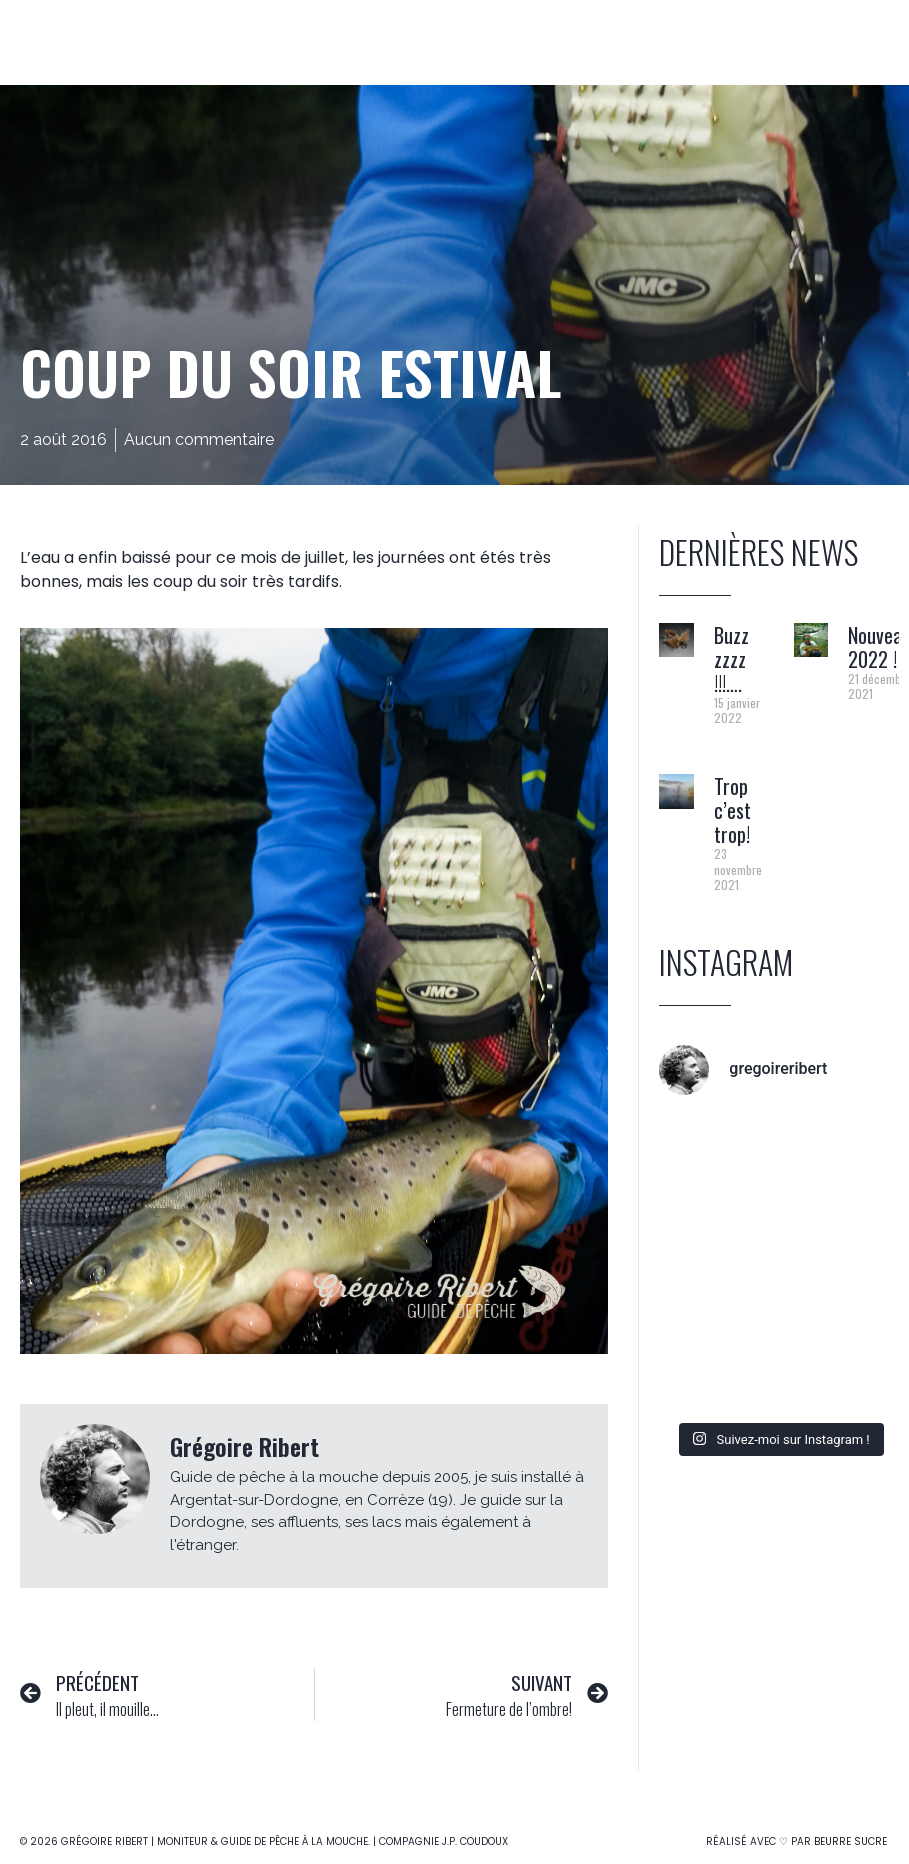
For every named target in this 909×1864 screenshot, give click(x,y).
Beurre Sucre (850, 1841)
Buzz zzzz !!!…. (731, 659)
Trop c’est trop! (732, 810)
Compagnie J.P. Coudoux (443, 1841)
